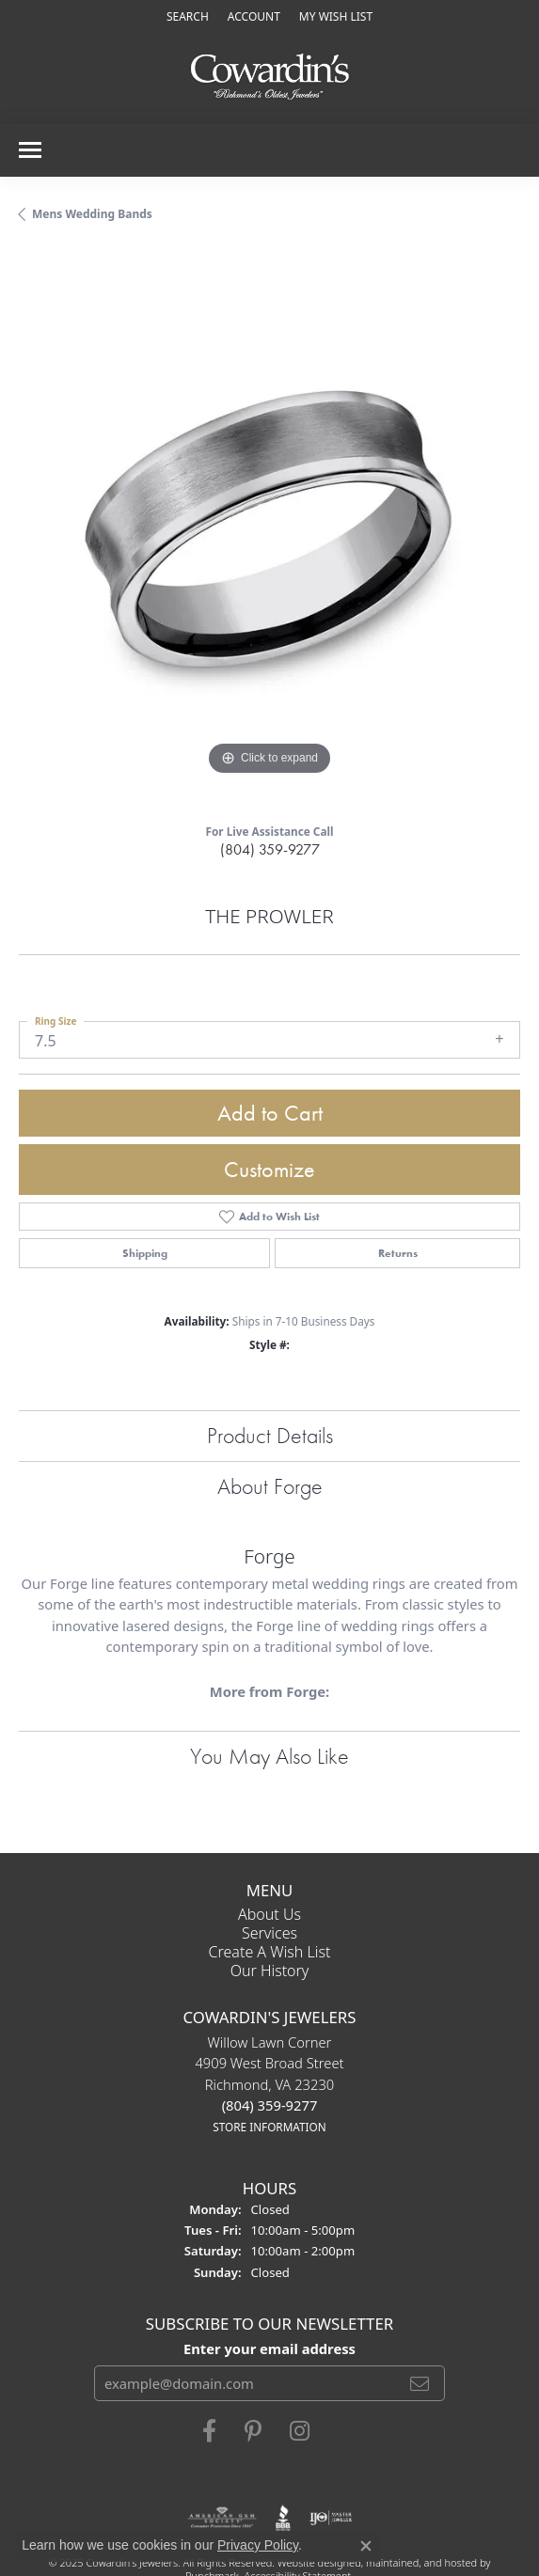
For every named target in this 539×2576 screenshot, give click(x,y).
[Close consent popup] (366, 2546)
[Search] (187, 16)
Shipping (144, 1253)
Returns (398, 1253)
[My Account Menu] (254, 16)
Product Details (270, 1435)
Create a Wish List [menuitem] (270, 1951)
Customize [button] (269, 1169)
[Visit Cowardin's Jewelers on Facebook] (209, 2431)
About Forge (270, 1485)
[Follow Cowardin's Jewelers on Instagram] (299, 2431)
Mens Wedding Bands (92, 214)
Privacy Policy (257, 2544)
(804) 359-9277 (270, 849)
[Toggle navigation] (30, 150)
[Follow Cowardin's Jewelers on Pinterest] (253, 2431)
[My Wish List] (336, 16)
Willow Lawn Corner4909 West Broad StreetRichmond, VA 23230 (269, 2084)
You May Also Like (269, 1755)
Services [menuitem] (269, 1933)
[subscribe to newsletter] (419, 2383)
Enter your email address (269, 2348)
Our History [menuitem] (269, 1970)
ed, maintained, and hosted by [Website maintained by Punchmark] (419, 2562)
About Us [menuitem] (269, 1914)
